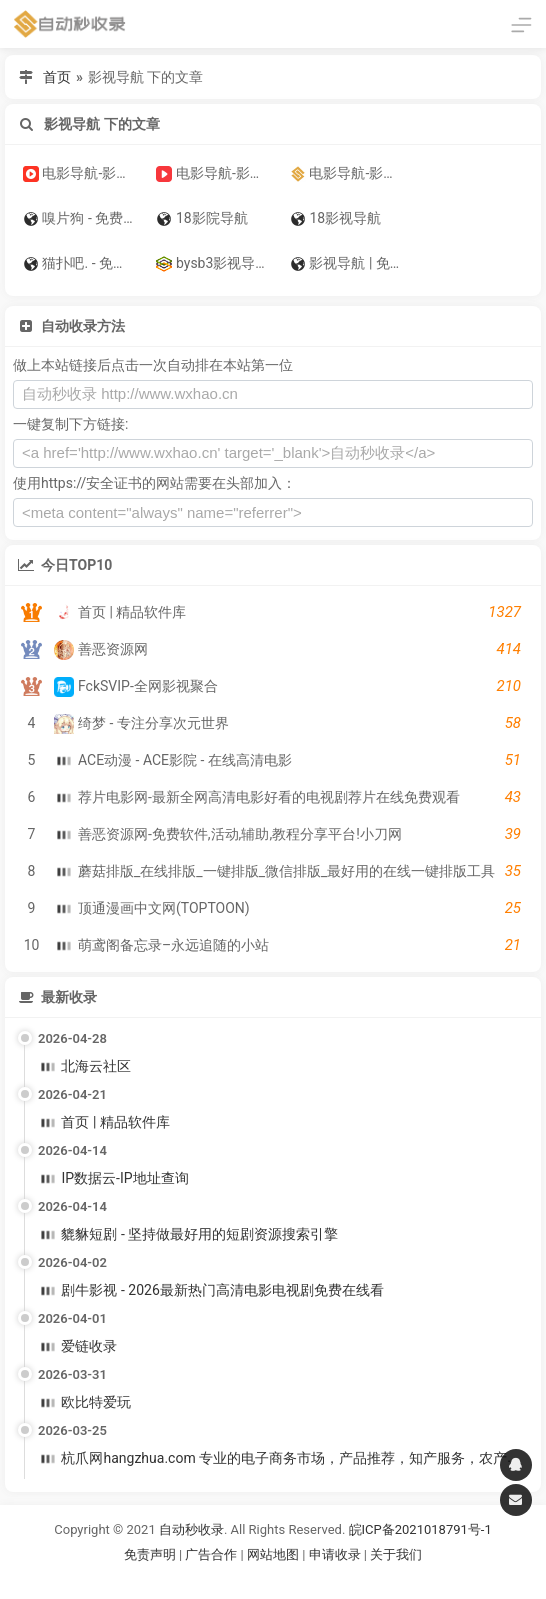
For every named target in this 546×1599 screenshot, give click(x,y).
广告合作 (211, 1554)
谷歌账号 (232, 1578)
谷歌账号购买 (301, 1578)
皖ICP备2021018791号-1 (420, 1529)
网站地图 (274, 1554)
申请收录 (335, 1554)
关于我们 (396, 1554)
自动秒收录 (191, 1529)
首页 (57, 77)
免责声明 (150, 1554)
